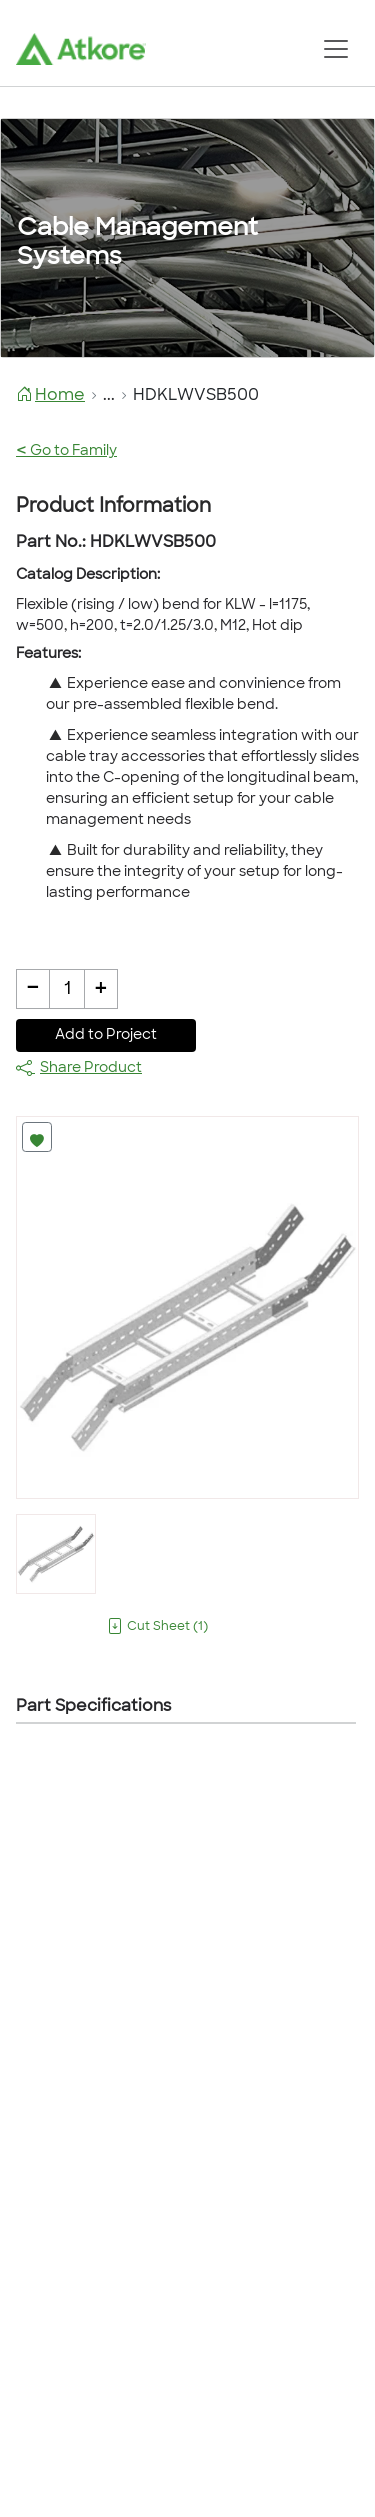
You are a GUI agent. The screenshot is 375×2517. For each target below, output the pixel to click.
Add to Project (106, 1035)
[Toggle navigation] (335, 49)
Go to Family (66, 451)
